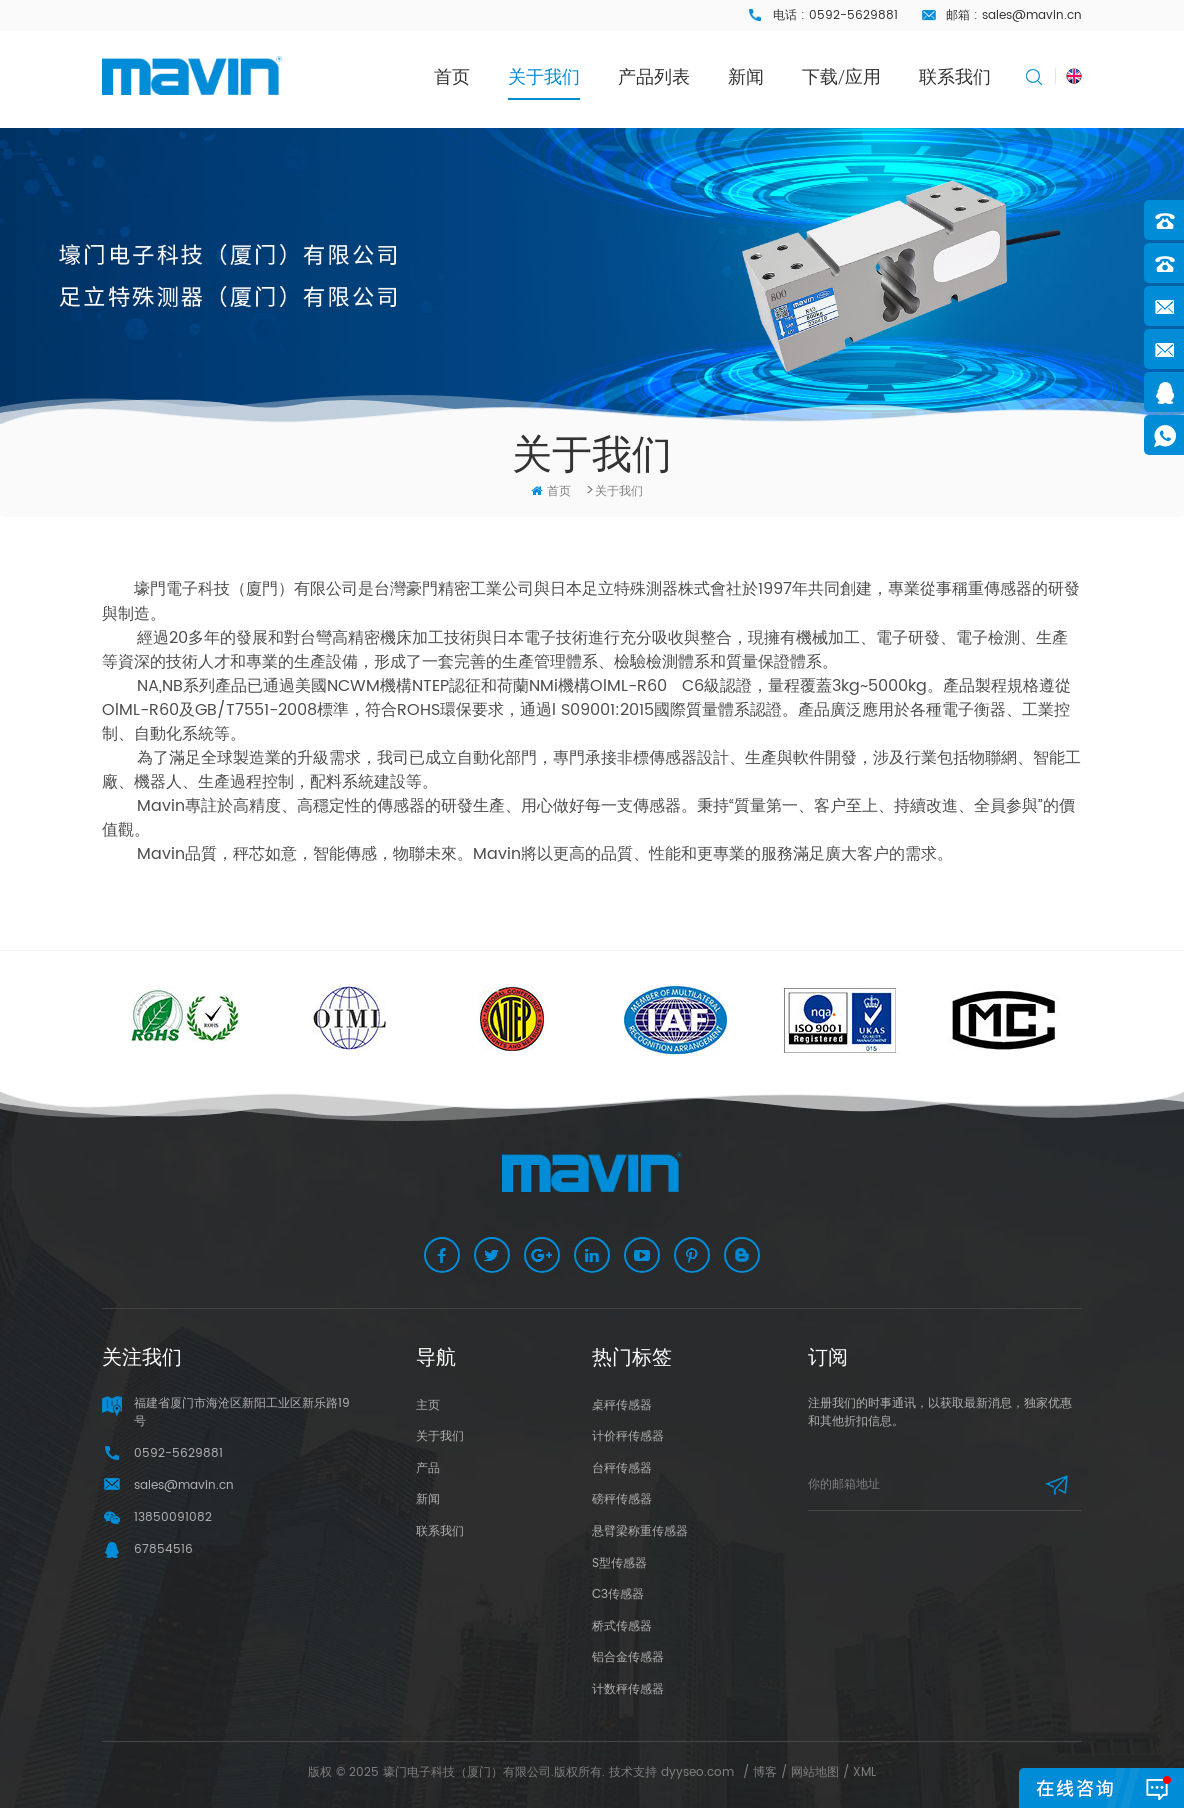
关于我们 (544, 76)
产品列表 (654, 76)
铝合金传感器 (628, 1657)
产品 (428, 1468)
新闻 (746, 76)
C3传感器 (618, 1594)
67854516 (163, 1549)
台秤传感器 (622, 1468)
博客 (765, 1772)
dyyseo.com (697, 1772)
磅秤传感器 (622, 1499)
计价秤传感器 (628, 1436)
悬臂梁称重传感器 (640, 1531)
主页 (428, 1405)
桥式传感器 (622, 1626)
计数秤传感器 (628, 1689)
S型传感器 (619, 1563)
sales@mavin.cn (1032, 15)
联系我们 (955, 76)
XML (864, 1772)
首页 (452, 76)
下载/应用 (841, 76)
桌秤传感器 (622, 1405)
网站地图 (815, 1772)
